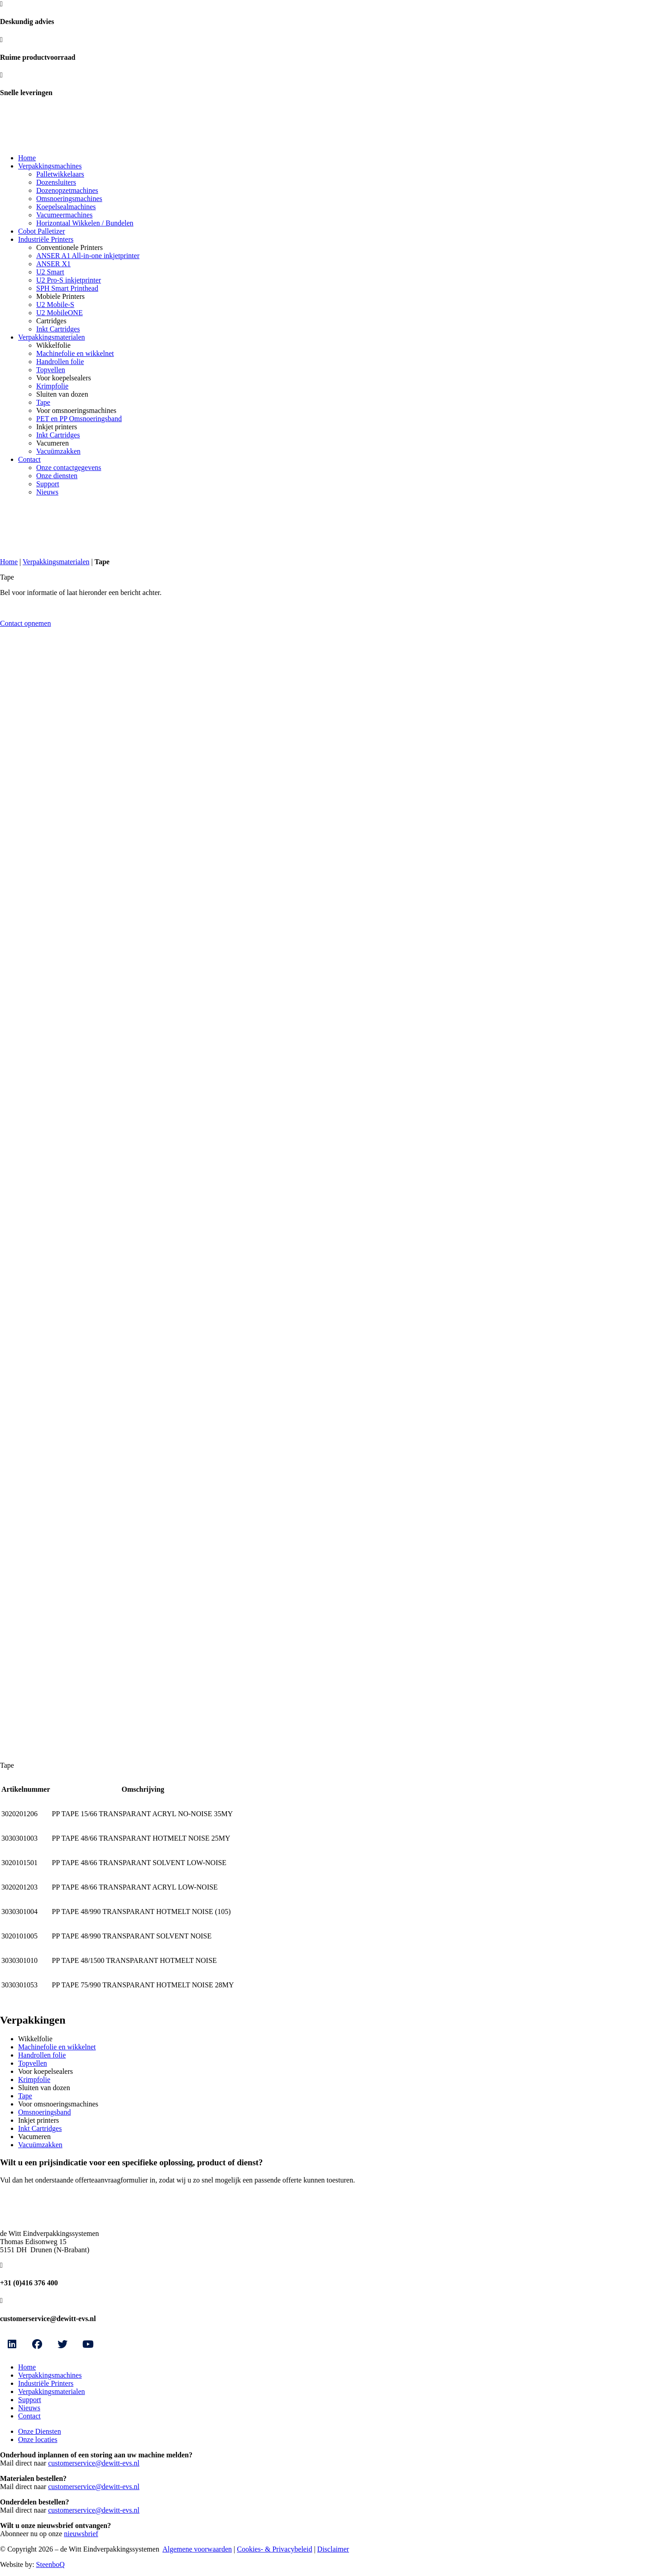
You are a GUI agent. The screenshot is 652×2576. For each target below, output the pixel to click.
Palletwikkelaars (60, 174)
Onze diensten (56, 476)
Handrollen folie (60, 361)
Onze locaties (38, 2439)
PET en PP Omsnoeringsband (79, 418)
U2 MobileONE (59, 313)
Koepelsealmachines (66, 207)
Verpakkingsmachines (50, 166)
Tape (43, 402)
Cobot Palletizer (41, 231)
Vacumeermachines (64, 215)
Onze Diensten (39, 2431)
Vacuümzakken (58, 451)
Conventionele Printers (69, 247)
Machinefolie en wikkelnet (75, 353)
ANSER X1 (53, 264)
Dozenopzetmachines (67, 190)
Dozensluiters (56, 182)
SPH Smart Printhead (67, 288)
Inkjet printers (56, 427)
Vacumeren (52, 443)
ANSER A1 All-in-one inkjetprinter (87, 255)
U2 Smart (50, 272)
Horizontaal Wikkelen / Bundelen (85, 223)
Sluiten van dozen (62, 394)
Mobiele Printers (60, 296)
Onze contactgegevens (68, 467)
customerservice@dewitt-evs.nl (93, 2463)
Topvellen (50, 370)
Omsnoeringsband (44, 2112)
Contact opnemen (25, 623)
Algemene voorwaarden (197, 2549)
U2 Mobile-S (55, 304)
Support (47, 484)
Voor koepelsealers (63, 378)
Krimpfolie (52, 386)
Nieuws (47, 492)
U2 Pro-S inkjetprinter (68, 280)
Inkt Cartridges (58, 329)
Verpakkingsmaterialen (51, 337)
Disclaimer (333, 2549)
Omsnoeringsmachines (69, 198)
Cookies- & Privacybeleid (274, 2549)
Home (27, 158)
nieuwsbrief (81, 2534)
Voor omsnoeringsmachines (76, 410)
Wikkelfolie (53, 345)
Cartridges (51, 321)
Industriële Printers (45, 239)
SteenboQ (50, 2564)
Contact (29, 459)
